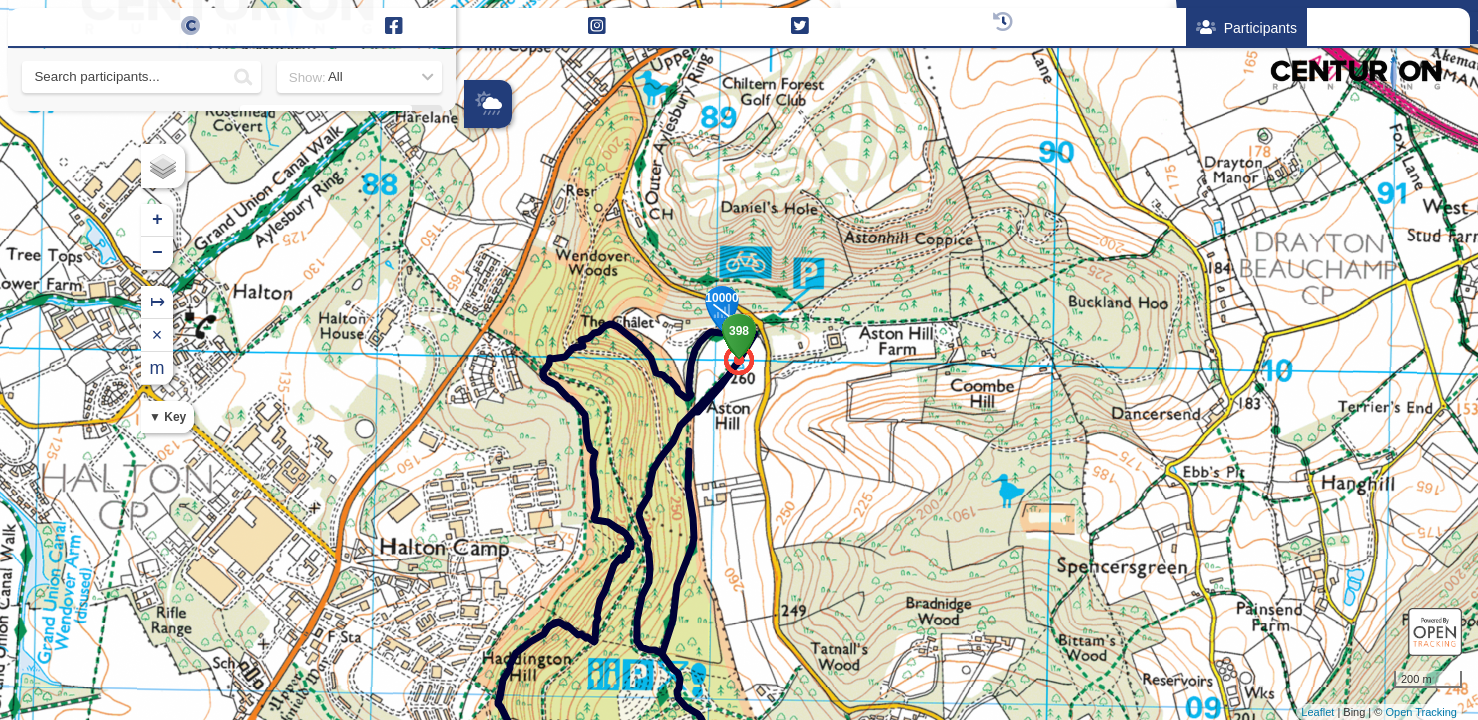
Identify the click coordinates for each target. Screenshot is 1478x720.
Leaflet (1317, 712)
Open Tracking (1421, 712)
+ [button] (480, 220)
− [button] (480, 253)
